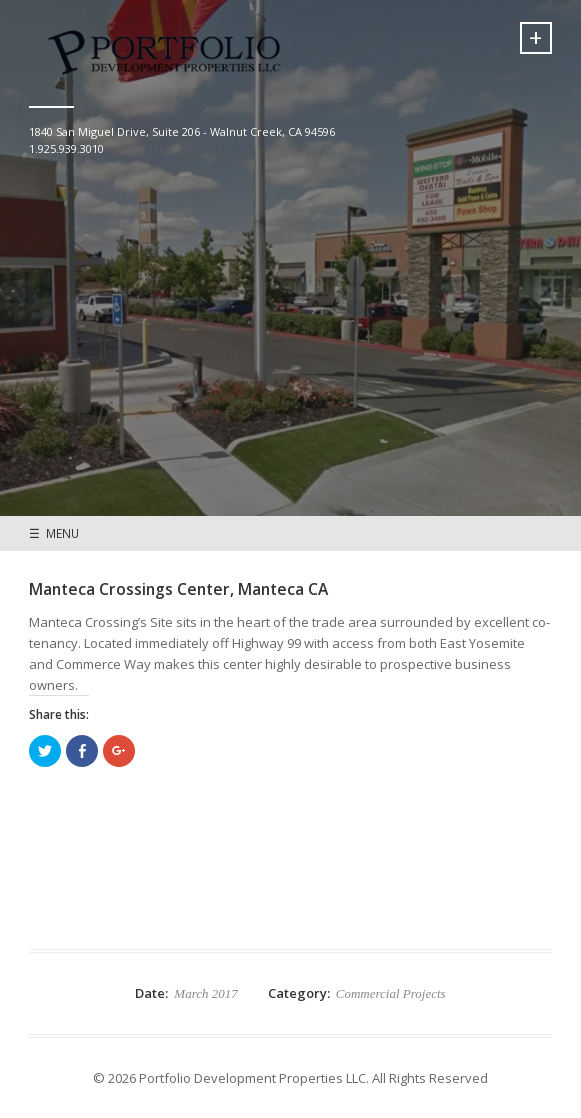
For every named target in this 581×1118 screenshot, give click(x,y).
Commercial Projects (391, 993)
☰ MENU (54, 533)
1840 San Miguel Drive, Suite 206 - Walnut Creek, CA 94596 (182, 131)
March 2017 (205, 993)
